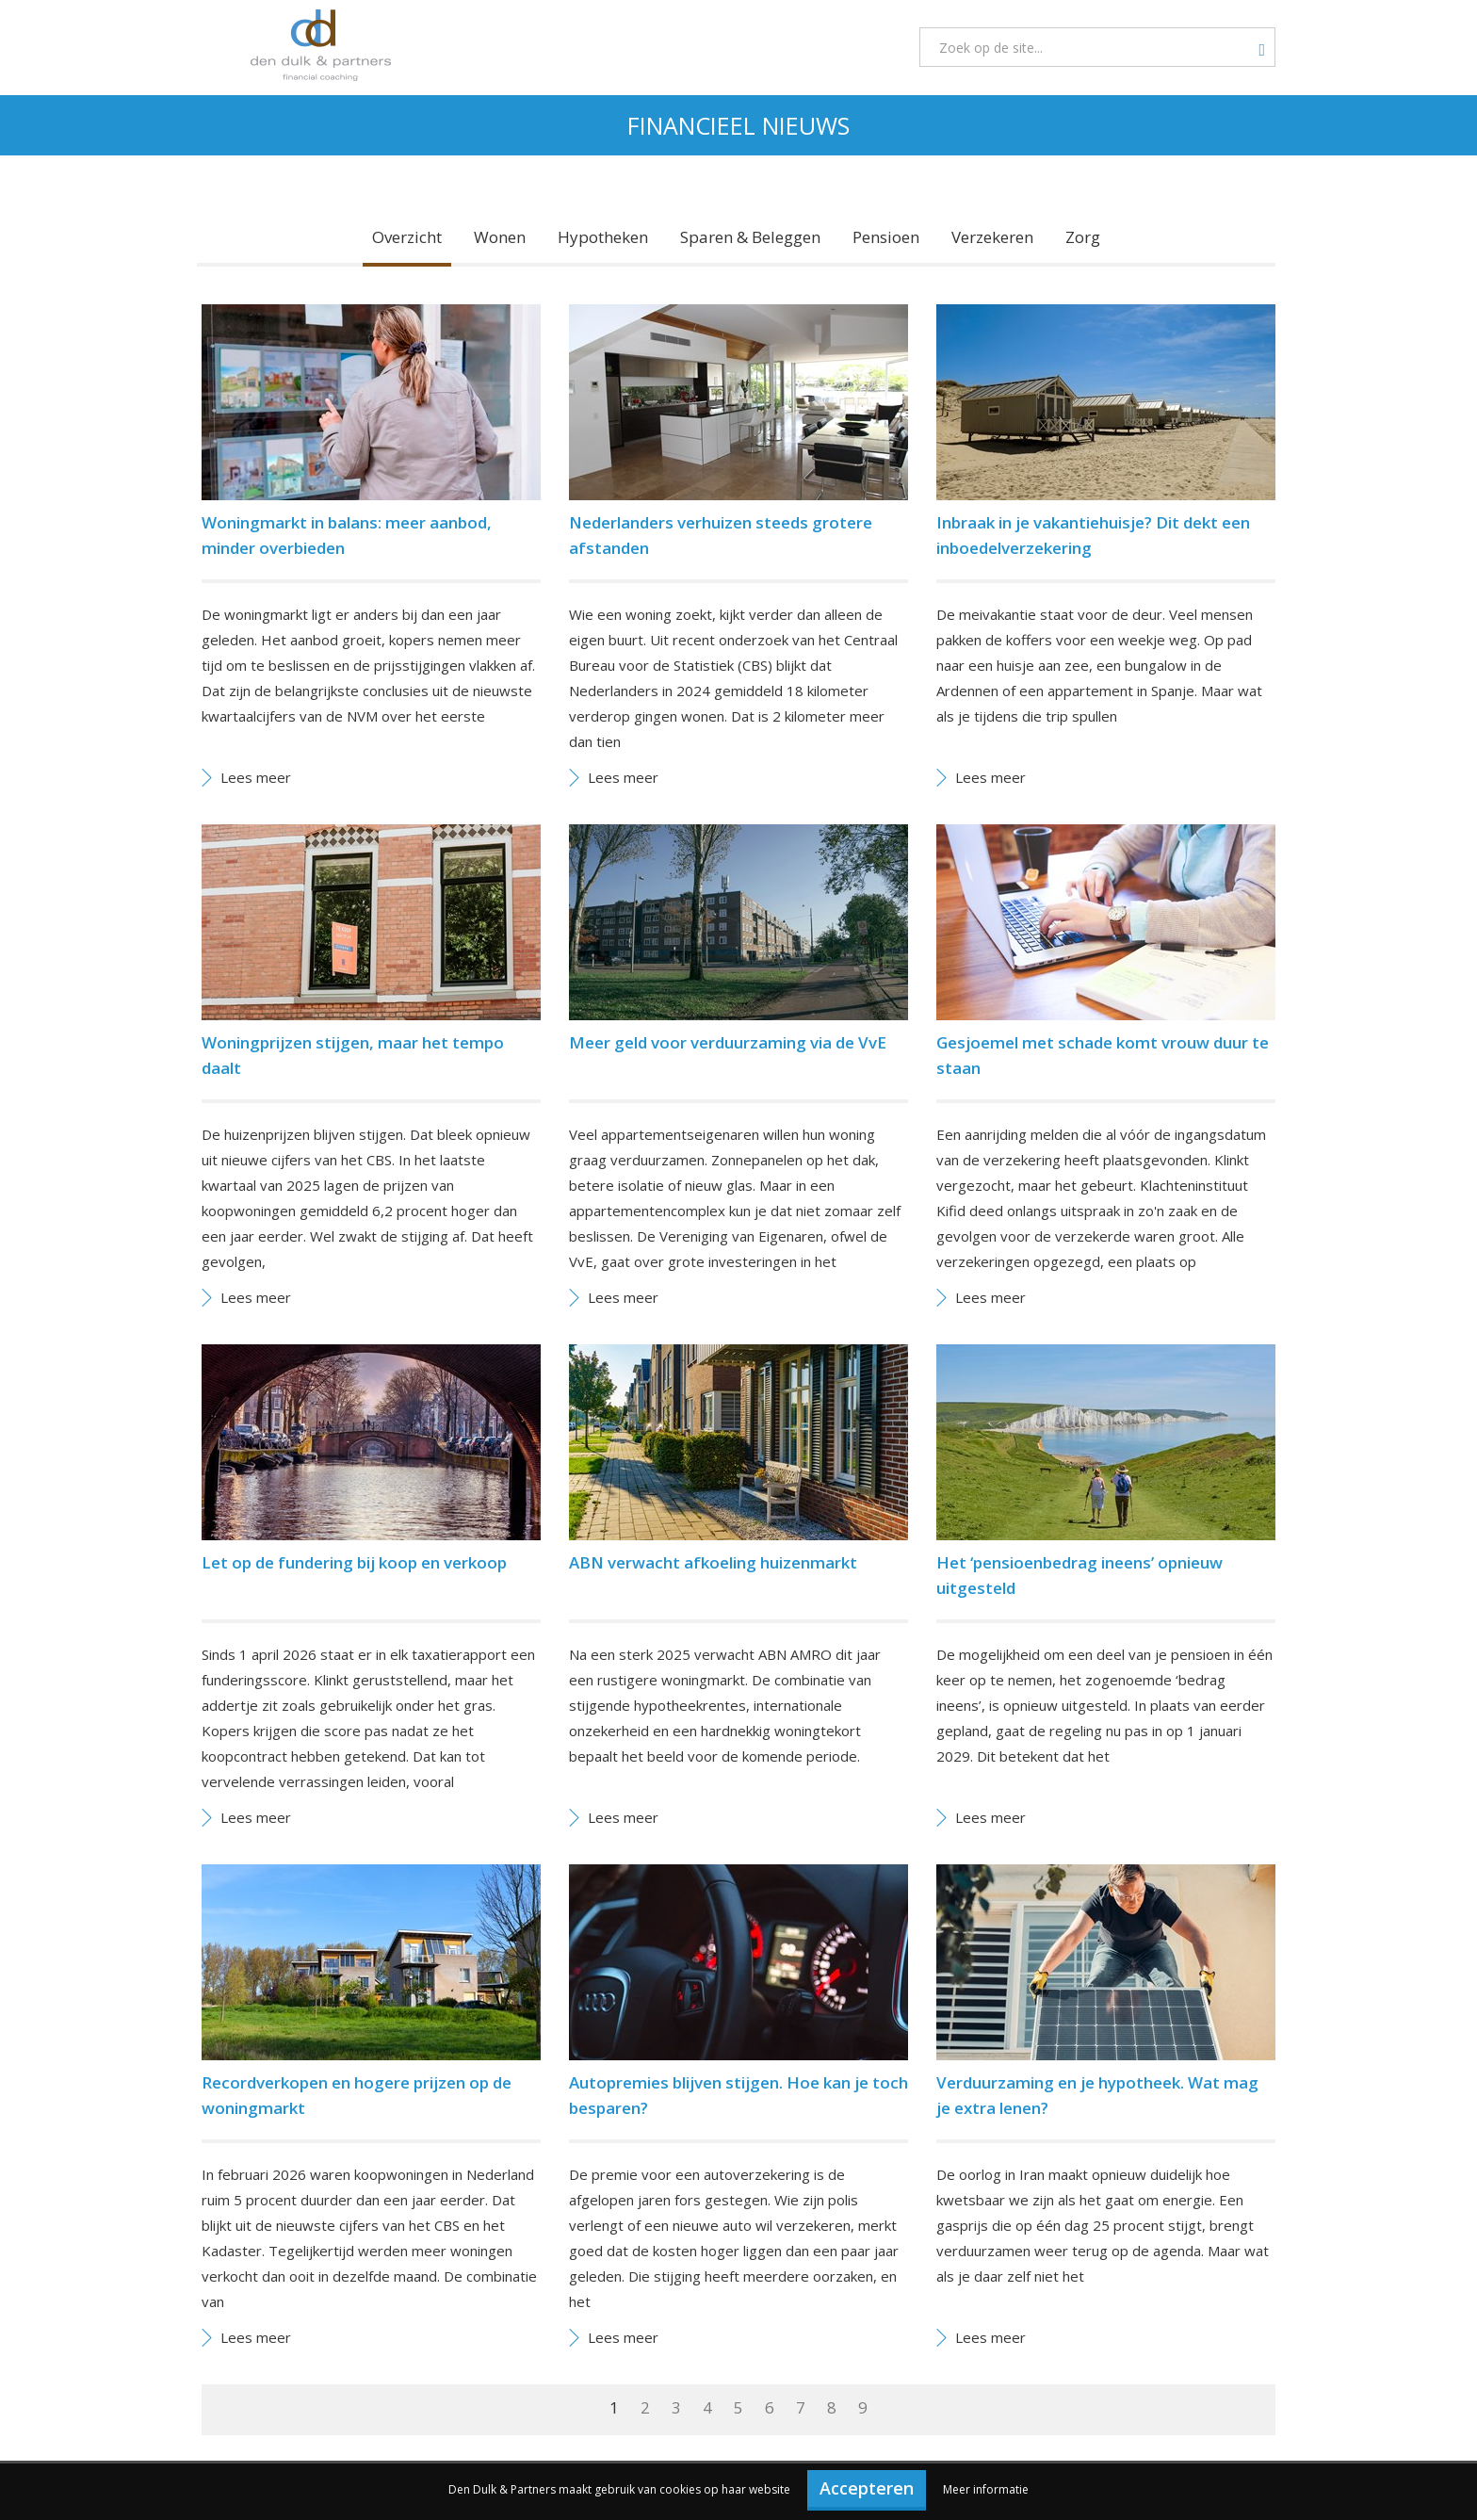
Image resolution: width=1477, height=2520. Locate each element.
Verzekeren (992, 237)
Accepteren (867, 2488)
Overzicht (407, 237)
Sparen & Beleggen (750, 237)
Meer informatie (986, 2489)
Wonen (500, 237)
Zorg (1082, 237)
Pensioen (885, 237)
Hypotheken (603, 237)
